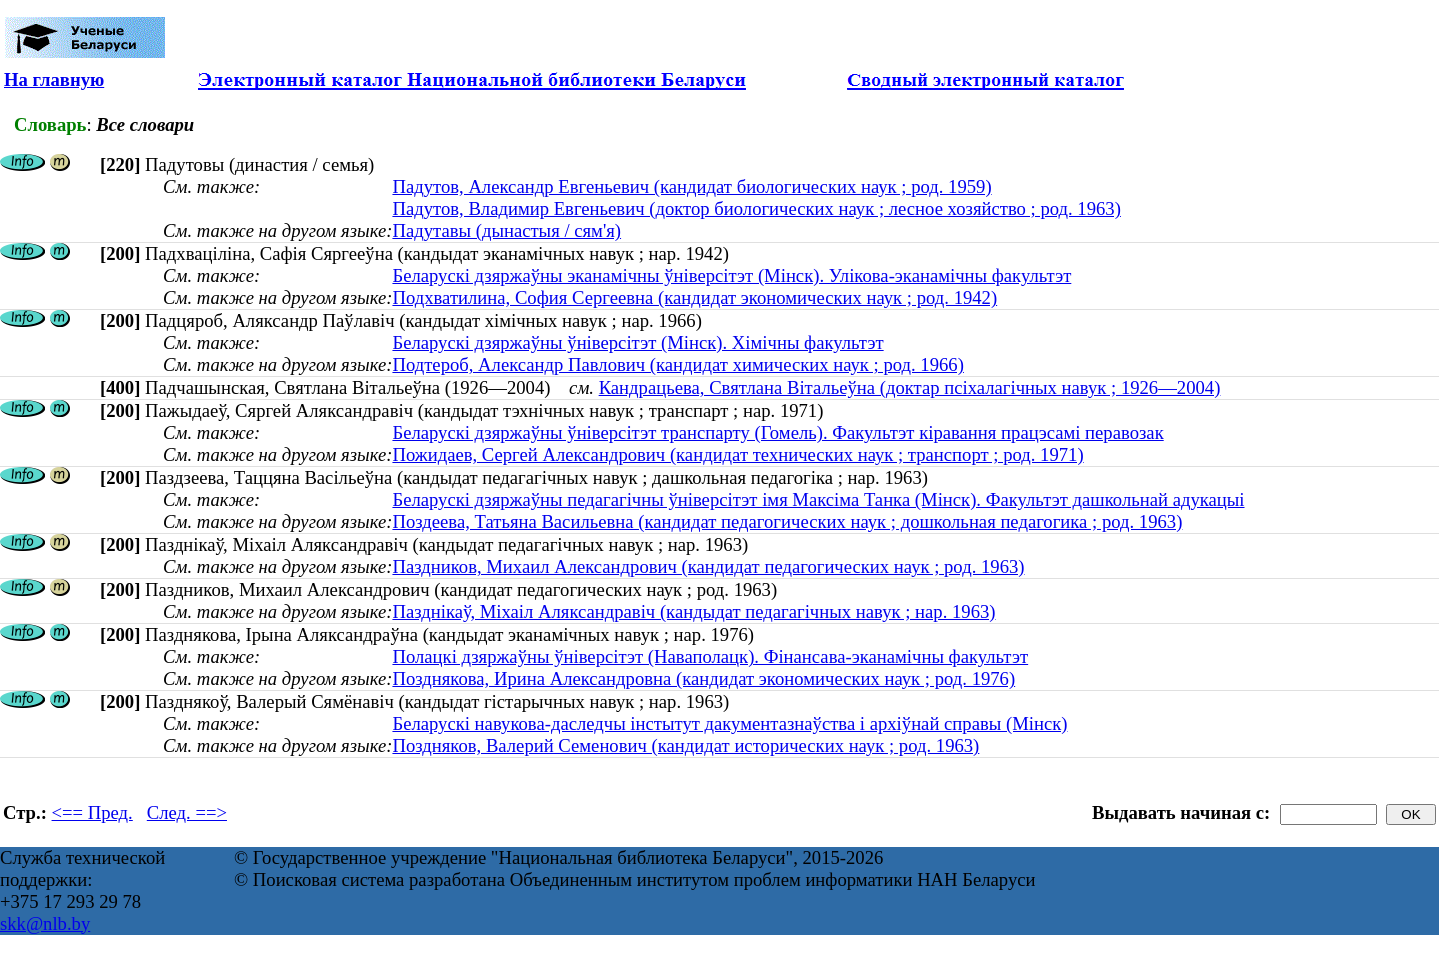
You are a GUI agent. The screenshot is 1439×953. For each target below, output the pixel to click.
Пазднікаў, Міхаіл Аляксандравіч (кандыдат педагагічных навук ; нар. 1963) (693, 611)
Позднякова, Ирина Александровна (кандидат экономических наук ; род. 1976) (703, 678)
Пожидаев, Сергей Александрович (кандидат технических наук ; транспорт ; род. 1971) (737, 454)
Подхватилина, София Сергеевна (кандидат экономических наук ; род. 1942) (694, 297)
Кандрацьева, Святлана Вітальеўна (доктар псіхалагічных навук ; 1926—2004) (910, 387)
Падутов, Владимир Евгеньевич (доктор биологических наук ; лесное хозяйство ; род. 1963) (756, 208)
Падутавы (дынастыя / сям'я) (506, 230)
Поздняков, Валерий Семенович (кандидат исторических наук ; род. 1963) (685, 745)
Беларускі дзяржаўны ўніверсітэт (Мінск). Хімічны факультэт (637, 342)
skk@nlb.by (45, 923)
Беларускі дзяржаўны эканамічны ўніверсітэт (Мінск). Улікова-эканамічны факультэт (731, 275)
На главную (54, 79)
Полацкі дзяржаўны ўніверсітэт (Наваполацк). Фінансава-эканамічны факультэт (710, 656)
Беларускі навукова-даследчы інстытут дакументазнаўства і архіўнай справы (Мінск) (729, 723)
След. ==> (187, 812)
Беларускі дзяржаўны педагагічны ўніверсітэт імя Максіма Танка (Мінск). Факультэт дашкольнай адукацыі (818, 499)
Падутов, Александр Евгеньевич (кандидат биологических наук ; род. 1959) (691, 186)
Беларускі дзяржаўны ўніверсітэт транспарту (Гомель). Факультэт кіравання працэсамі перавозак (777, 432)
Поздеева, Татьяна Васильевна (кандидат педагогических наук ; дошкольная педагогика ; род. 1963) (787, 521)
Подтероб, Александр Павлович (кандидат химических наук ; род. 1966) (677, 364)
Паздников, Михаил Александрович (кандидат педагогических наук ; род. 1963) (708, 566)
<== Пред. (92, 812)
